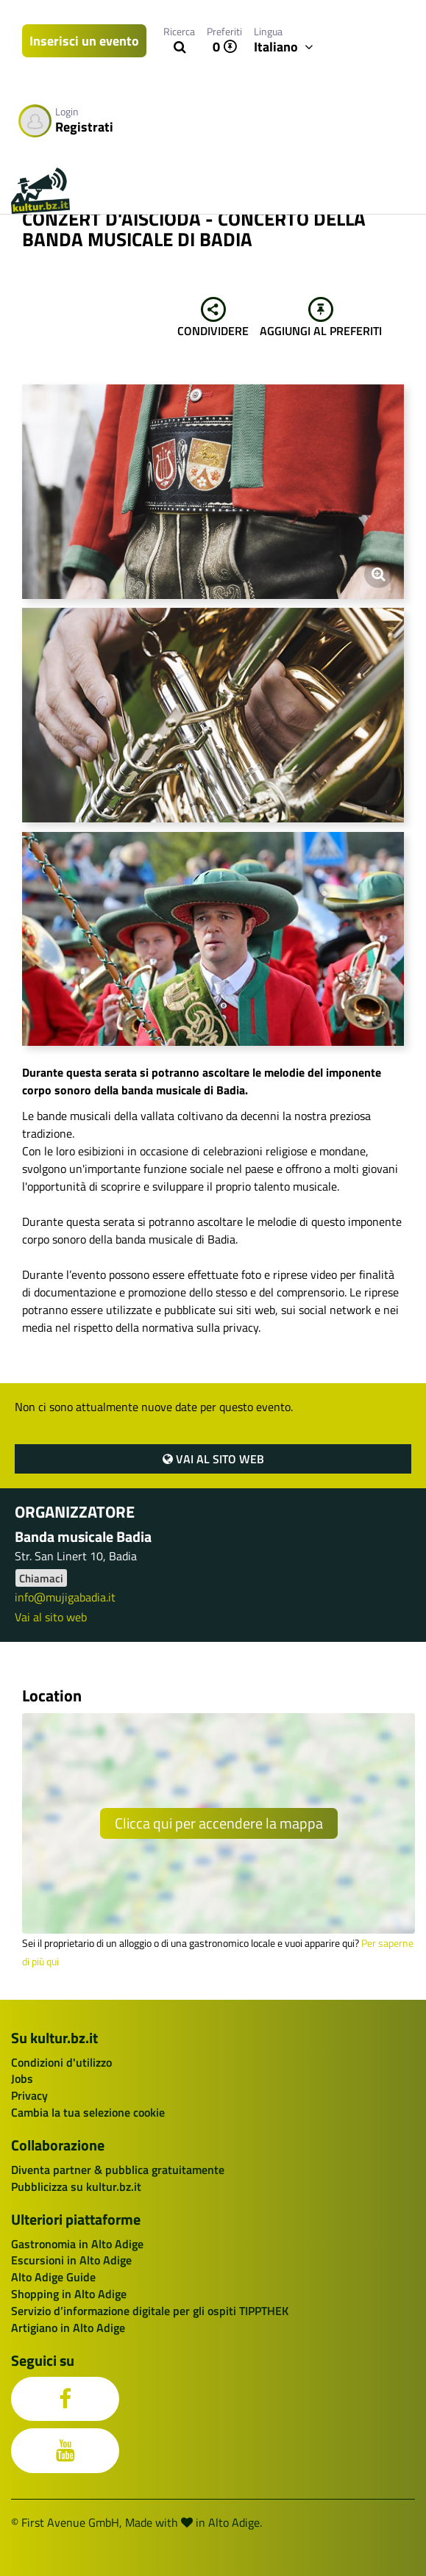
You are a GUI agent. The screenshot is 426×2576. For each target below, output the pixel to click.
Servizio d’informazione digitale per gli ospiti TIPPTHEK (149, 2311)
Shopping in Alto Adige (69, 2294)
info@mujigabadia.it (65, 1597)
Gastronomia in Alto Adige (77, 2244)
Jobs (22, 2078)
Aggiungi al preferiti (321, 318)
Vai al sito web (213, 1459)
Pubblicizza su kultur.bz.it (76, 2186)
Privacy (29, 2095)
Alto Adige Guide (53, 2277)
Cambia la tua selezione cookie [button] (88, 2112)
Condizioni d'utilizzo (61, 2062)
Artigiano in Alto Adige (68, 2327)
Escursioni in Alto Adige (71, 2260)
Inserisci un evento (84, 41)
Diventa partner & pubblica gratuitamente (117, 2169)
